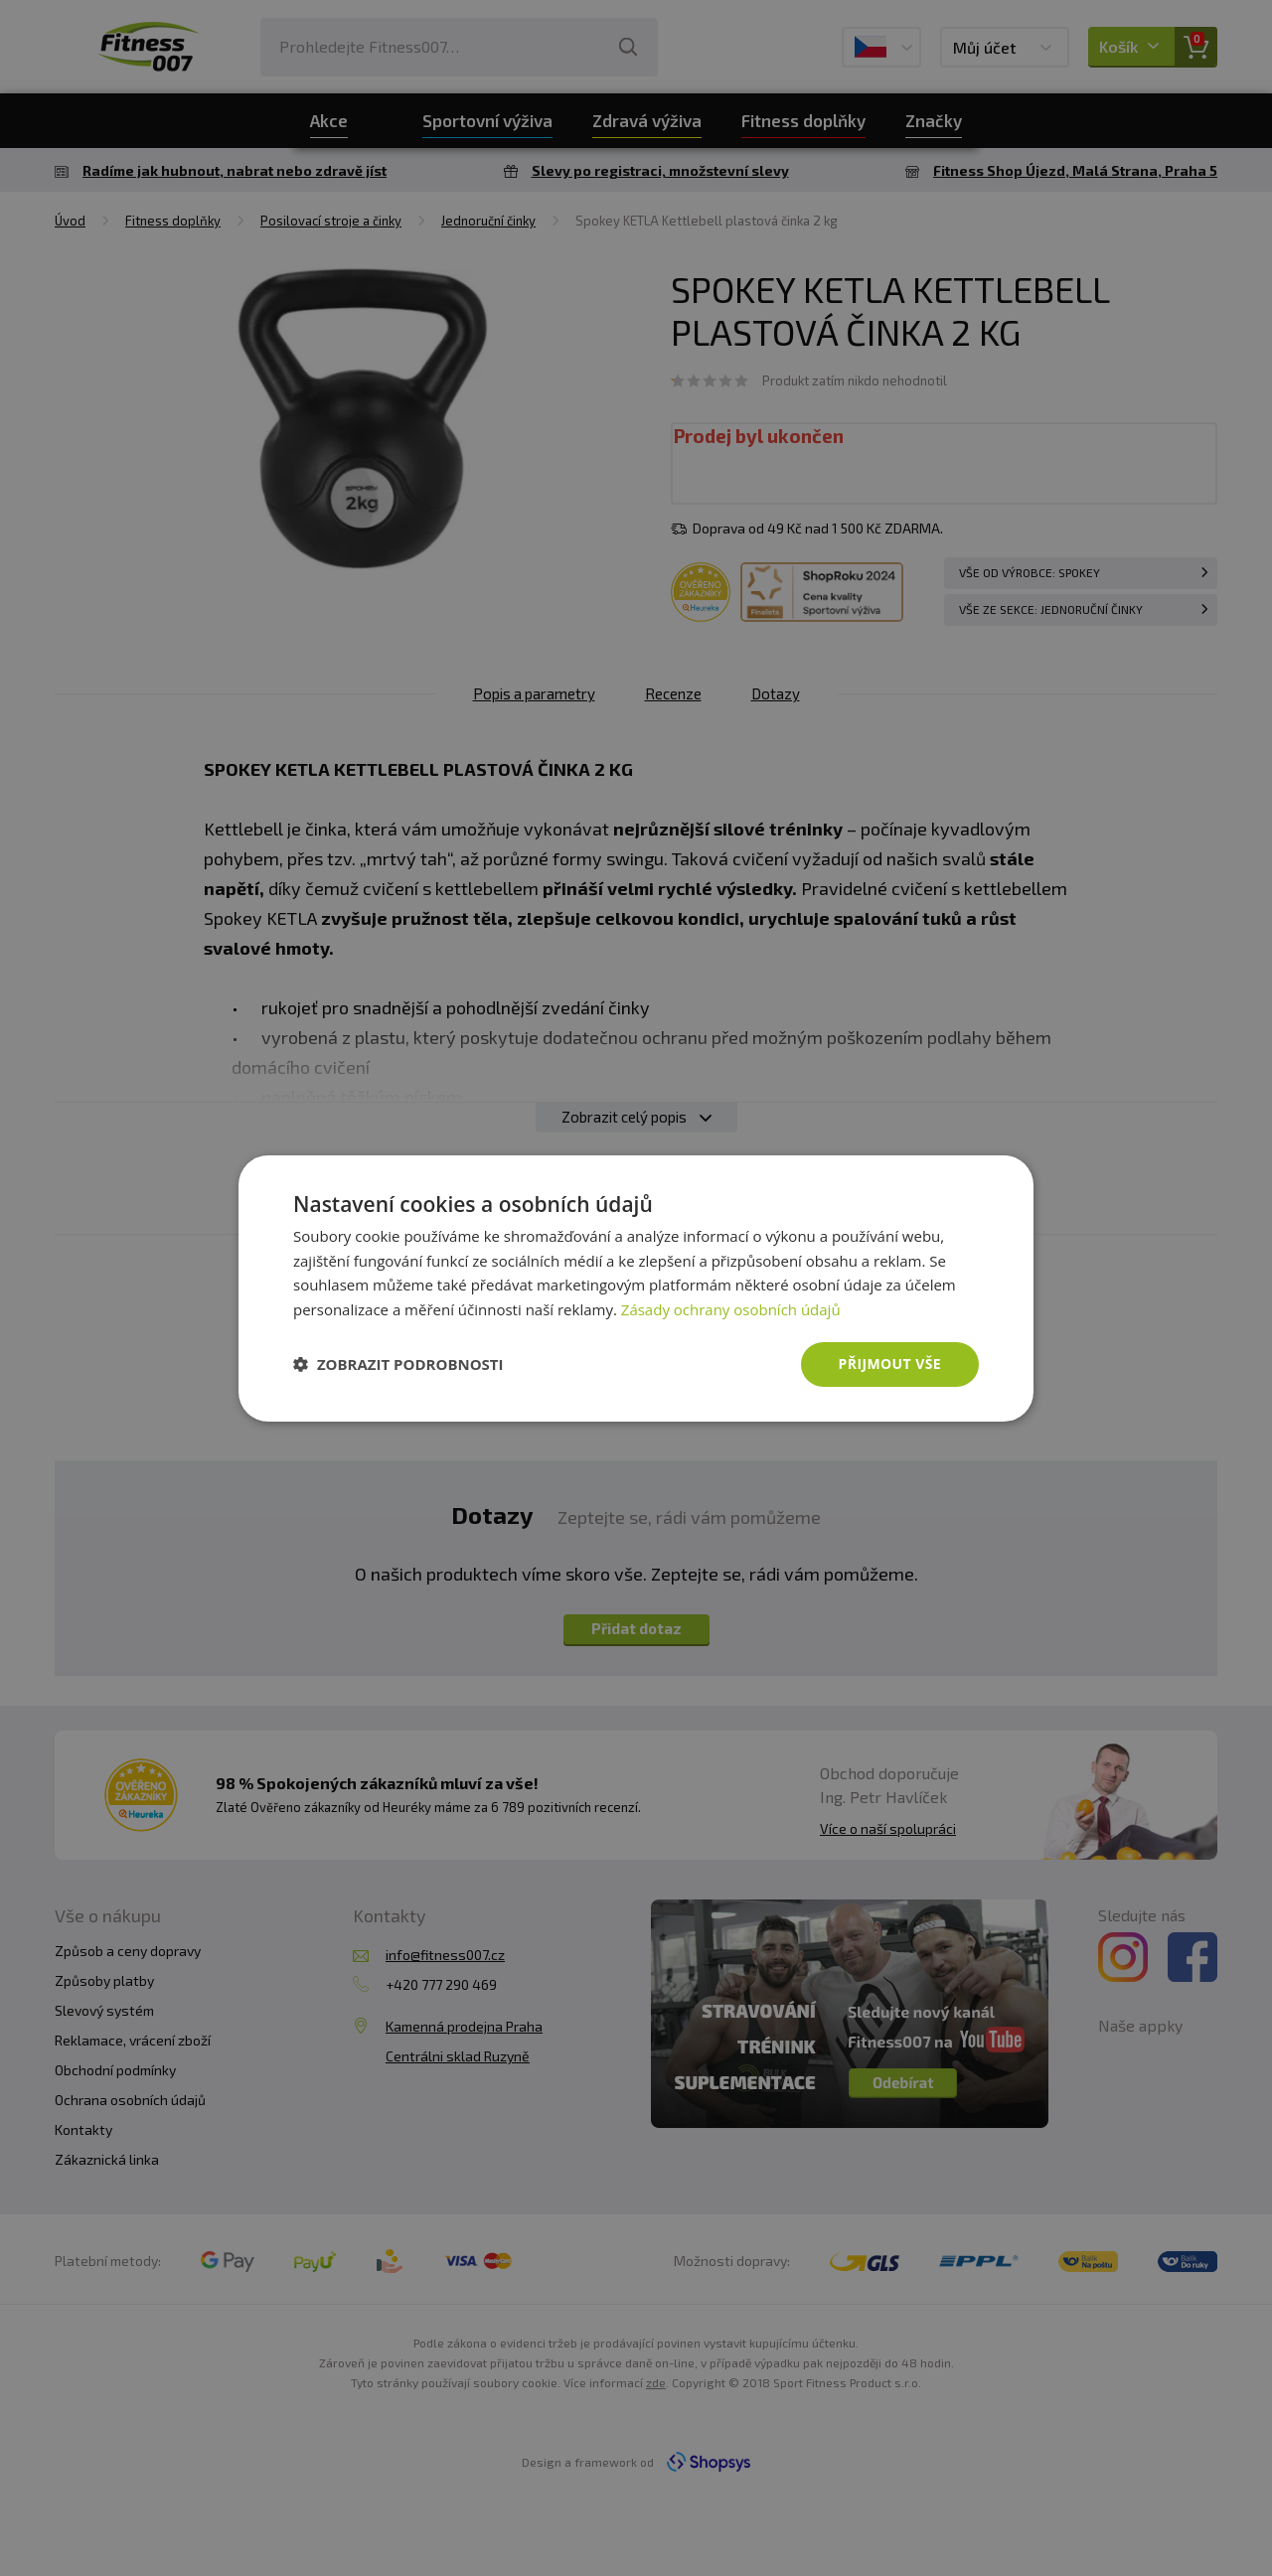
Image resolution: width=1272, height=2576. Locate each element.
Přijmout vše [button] (890, 1363)
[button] (398, 1364)
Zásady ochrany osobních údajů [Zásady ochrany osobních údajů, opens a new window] (731, 1309)
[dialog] (636, 1287)
